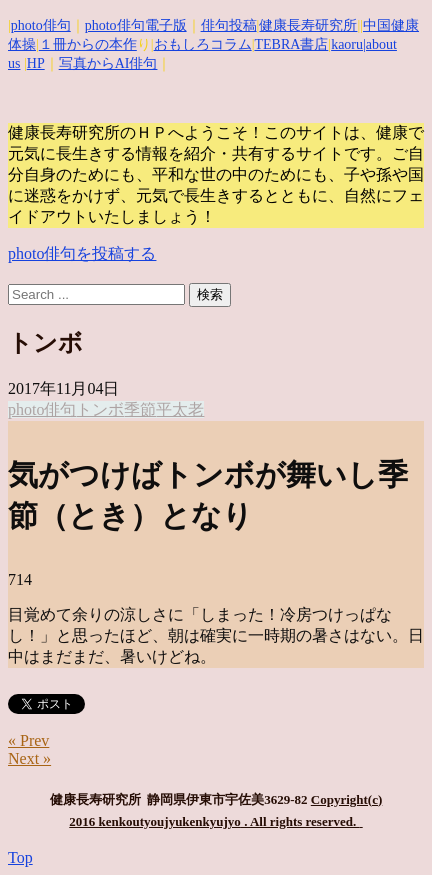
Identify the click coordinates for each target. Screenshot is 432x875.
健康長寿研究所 (308, 25)
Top (20, 857)
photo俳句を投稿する (82, 253)
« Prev (28, 740)
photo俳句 (41, 25)
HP (36, 63)
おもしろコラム (203, 44)
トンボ (100, 409)
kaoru (347, 44)
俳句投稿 (229, 25)
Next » (29, 758)
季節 (140, 409)
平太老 (180, 409)
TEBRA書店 (291, 44)
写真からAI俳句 (108, 63)
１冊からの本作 (88, 44)
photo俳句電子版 (136, 25)
